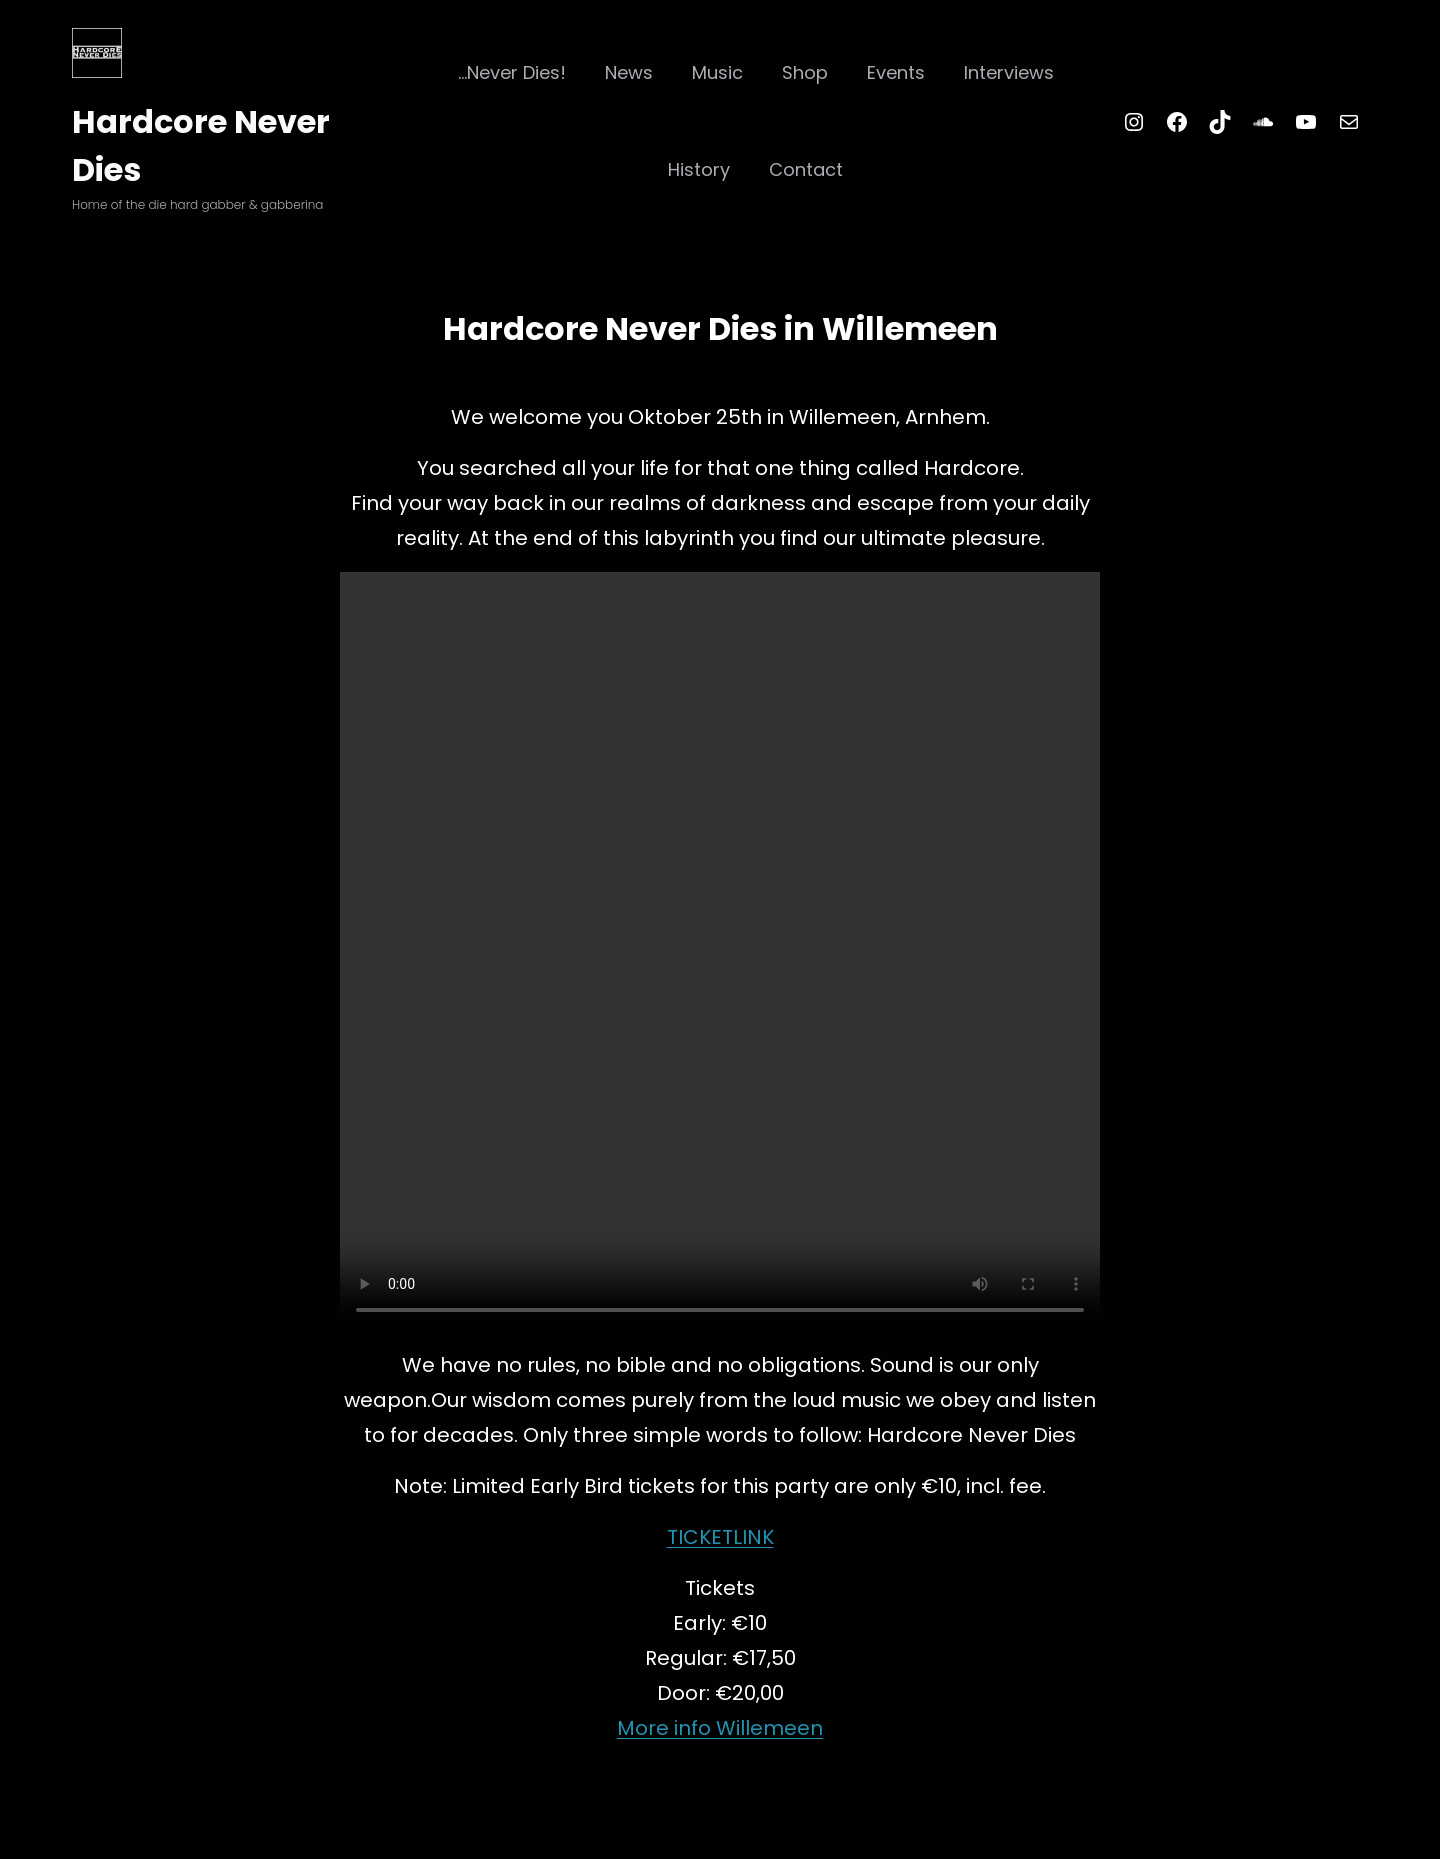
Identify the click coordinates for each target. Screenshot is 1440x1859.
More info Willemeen (720, 1728)
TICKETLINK (720, 1537)
